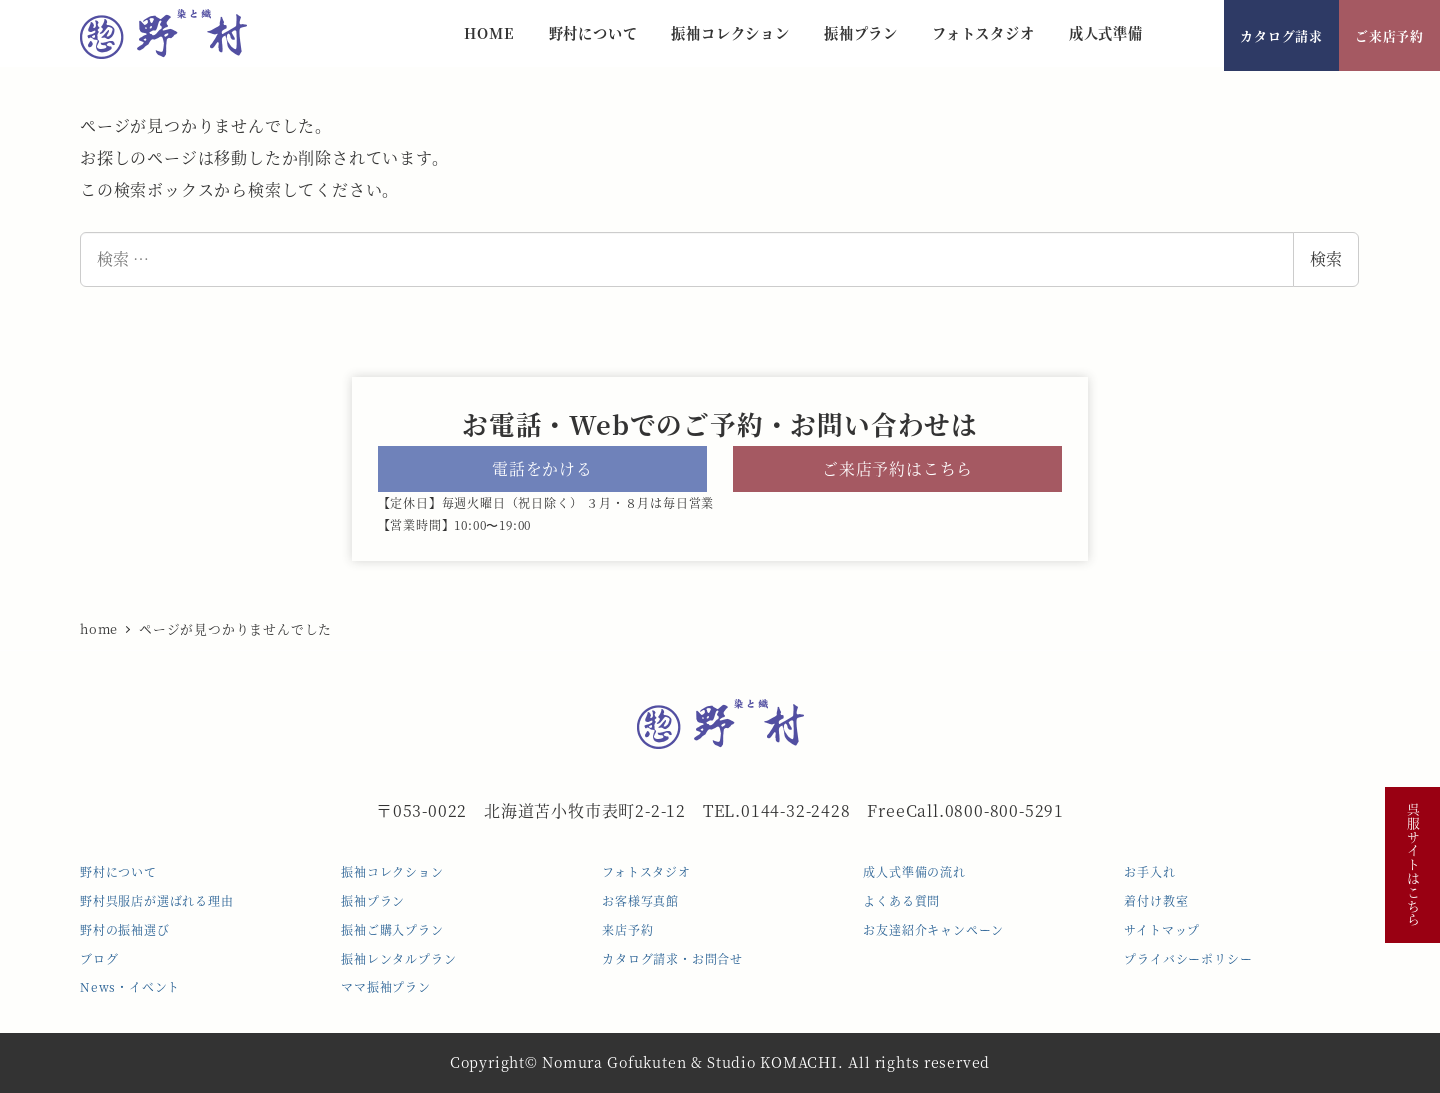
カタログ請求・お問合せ (672, 958)
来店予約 (627, 929)
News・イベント (130, 986)
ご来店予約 (1389, 35)
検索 (1326, 258)
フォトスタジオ (646, 871)
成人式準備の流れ (914, 871)
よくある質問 (901, 900)
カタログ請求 (1281, 35)
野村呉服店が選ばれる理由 (157, 900)
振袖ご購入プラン (392, 929)
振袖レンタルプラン (398, 958)
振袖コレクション (392, 871)
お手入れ (1149, 871)
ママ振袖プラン (386, 986)
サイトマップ (1162, 929)
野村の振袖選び (125, 929)
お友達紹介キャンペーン (933, 929)
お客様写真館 (640, 900)
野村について (118, 871)
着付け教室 (1156, 900)
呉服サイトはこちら (1412, 865)
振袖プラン (373, 900)
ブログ (99, 958)
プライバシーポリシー (1188, 958)
